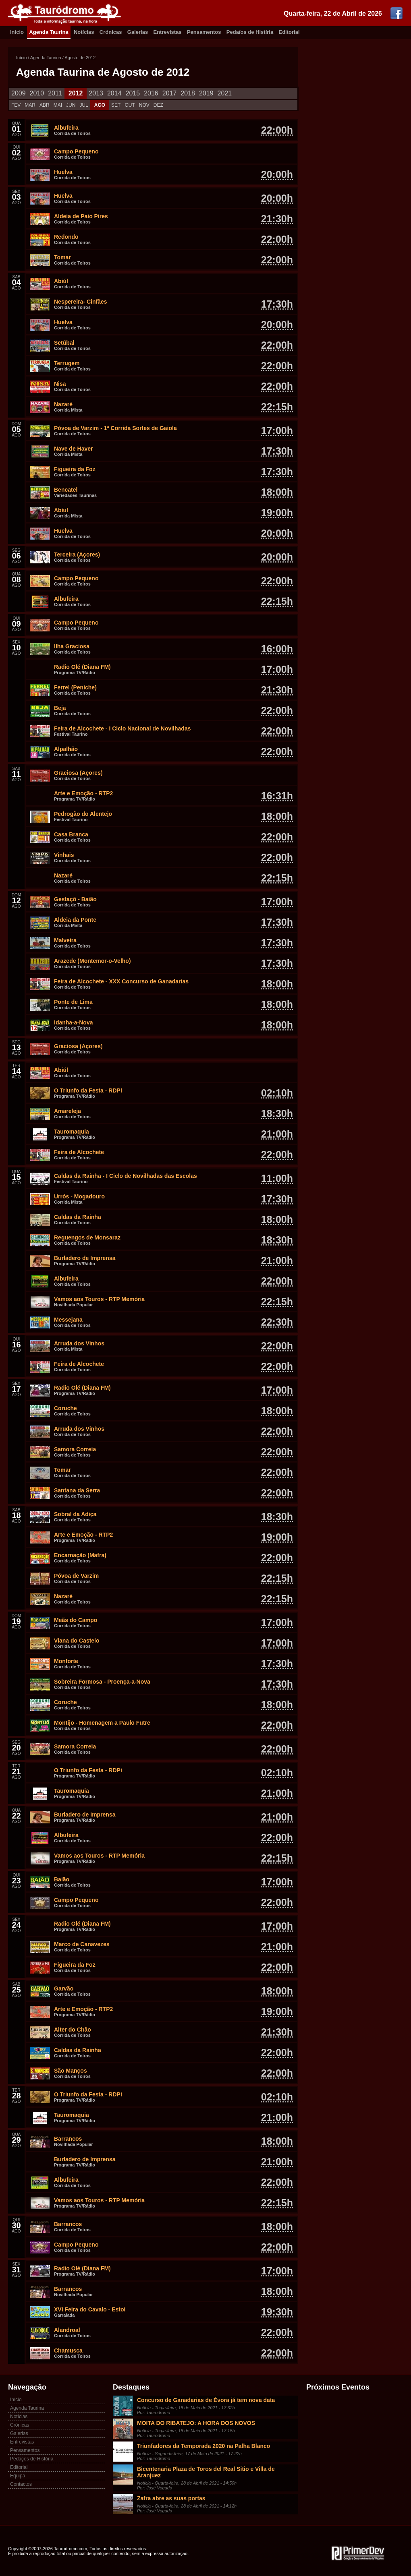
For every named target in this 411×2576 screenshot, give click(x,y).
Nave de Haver (73, 448)
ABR (44, 105)
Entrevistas (168, 32)
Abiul (61, 510)
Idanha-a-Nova (73, 1022)
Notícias (84, 32)
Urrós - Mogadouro (79, 1196)
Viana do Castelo (77, 1640)
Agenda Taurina (48, 32)
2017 (169, 93)
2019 (206, 93)
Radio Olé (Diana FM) (82, 667)
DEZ (158, 105)
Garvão (63, 1988)
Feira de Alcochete (79, 1152)
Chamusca (68, 2350)
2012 (75, 93)
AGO (99, 105)
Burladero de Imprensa (85, 1258)
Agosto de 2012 (79, 57)
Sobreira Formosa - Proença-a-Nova (102, 1681)
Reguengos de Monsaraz (87, 1237)
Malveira (65, 940)
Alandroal (67, 2330)
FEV (16, 105)
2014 (114, 93)
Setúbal (64, 342)
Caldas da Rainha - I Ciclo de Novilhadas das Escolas (125, 1176)
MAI (58, 105)
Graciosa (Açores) (78, 773)
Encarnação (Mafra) (80, 1555)
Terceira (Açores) (77, 554)
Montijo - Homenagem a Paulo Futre (102, 1722)
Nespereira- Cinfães (80, 301)
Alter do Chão (72, 2029)
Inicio (17, 32)
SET (115, 105)
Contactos (21, 2484)
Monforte (66, 1661)
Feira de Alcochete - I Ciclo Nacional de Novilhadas (122, 728)
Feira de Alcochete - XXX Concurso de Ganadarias (121, 981)
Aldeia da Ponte (75, 920)
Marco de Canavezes (82, 1944)
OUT (130, 105)
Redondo (66, 237)
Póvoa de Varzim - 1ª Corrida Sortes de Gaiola (115, 428)
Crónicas (111, 32)
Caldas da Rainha (77, 1217)
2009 (18, 93)
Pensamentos (204, 32)
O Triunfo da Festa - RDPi (88, 1090)
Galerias (137, 32)
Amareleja (67, 1111)
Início (21, 57)
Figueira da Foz (74, 469)
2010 (37, 93)
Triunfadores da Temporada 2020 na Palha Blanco (203, 2446)
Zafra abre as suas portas (171, 2498)
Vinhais (64, 855)
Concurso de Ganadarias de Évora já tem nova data (206, 2400)
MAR (30, 105)
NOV (144, 105)
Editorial (289, 32)
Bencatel (65, 489)
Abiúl (61, 281)
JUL (83, 105)
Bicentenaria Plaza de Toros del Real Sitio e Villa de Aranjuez (206, 2472)
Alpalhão (66, 749)
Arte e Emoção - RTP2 (83, 793)
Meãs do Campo (75, 1620)
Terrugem (67, 363)
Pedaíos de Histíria (249, 32)
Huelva (63, 172)
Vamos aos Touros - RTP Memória (99, 1299)
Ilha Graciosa (71, 646)
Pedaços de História (31, 2459)
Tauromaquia (71, 1131)
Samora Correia (75, 1449)
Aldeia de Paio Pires (81, 216)
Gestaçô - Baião (75, 899)
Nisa (60, 384)
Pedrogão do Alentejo (83, 814)
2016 (151, 93)
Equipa (17, 2476)
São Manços (70, 2070)
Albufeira (66, 127)
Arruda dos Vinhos (79, 1343)
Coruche (65, 1408)
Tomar (62, 257)
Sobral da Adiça (75, 1514)
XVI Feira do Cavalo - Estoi (89, 2309)
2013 (96, 93)
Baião (61, 1879)
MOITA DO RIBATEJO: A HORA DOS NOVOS (196, 2423)
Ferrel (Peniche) (75, 687)
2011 (55, 93)
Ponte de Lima (73, 1002)
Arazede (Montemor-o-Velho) (92, 961)
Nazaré (63, 404)
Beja (60, 708)
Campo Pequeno (76, 151)
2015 (133, 93)
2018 (188, 93)
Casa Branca (71, 834)
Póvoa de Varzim (76, 1575)
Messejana (68, 1319)
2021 (225, 93)
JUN (70, 105)
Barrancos (68, 2138)
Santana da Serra (77, 1490)
